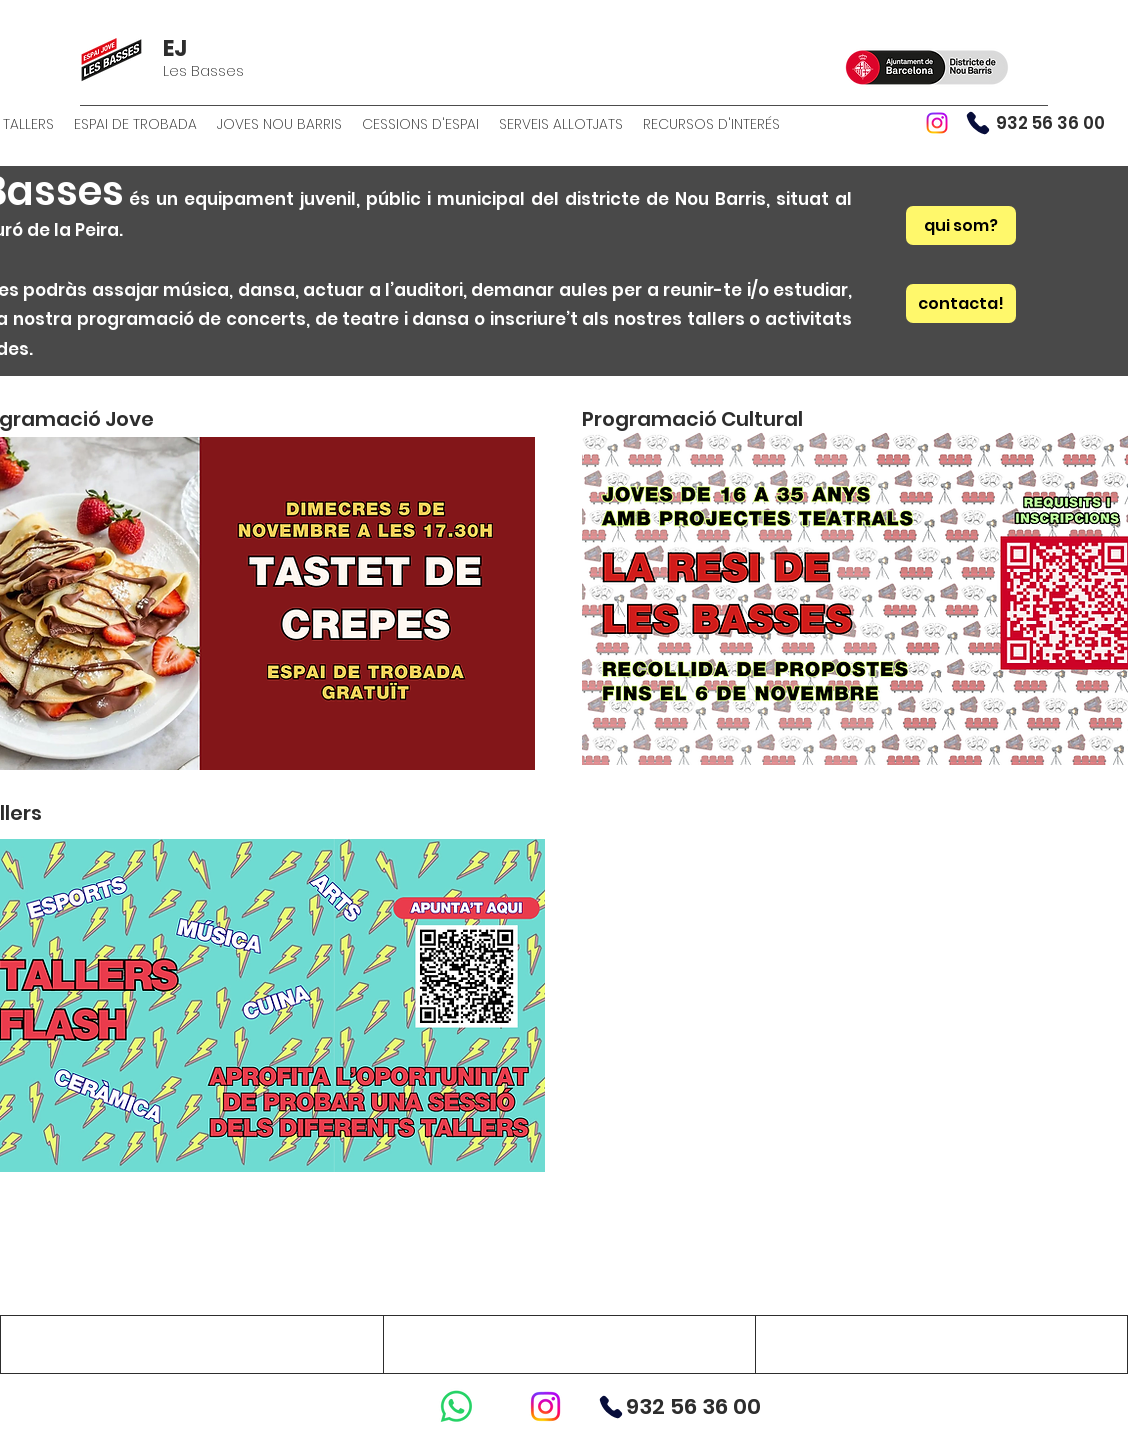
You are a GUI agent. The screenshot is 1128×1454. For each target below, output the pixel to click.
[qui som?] (961, 225)
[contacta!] (961, 303)
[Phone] (978, 123)
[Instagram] (937, 123)
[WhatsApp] (456, 1406)
